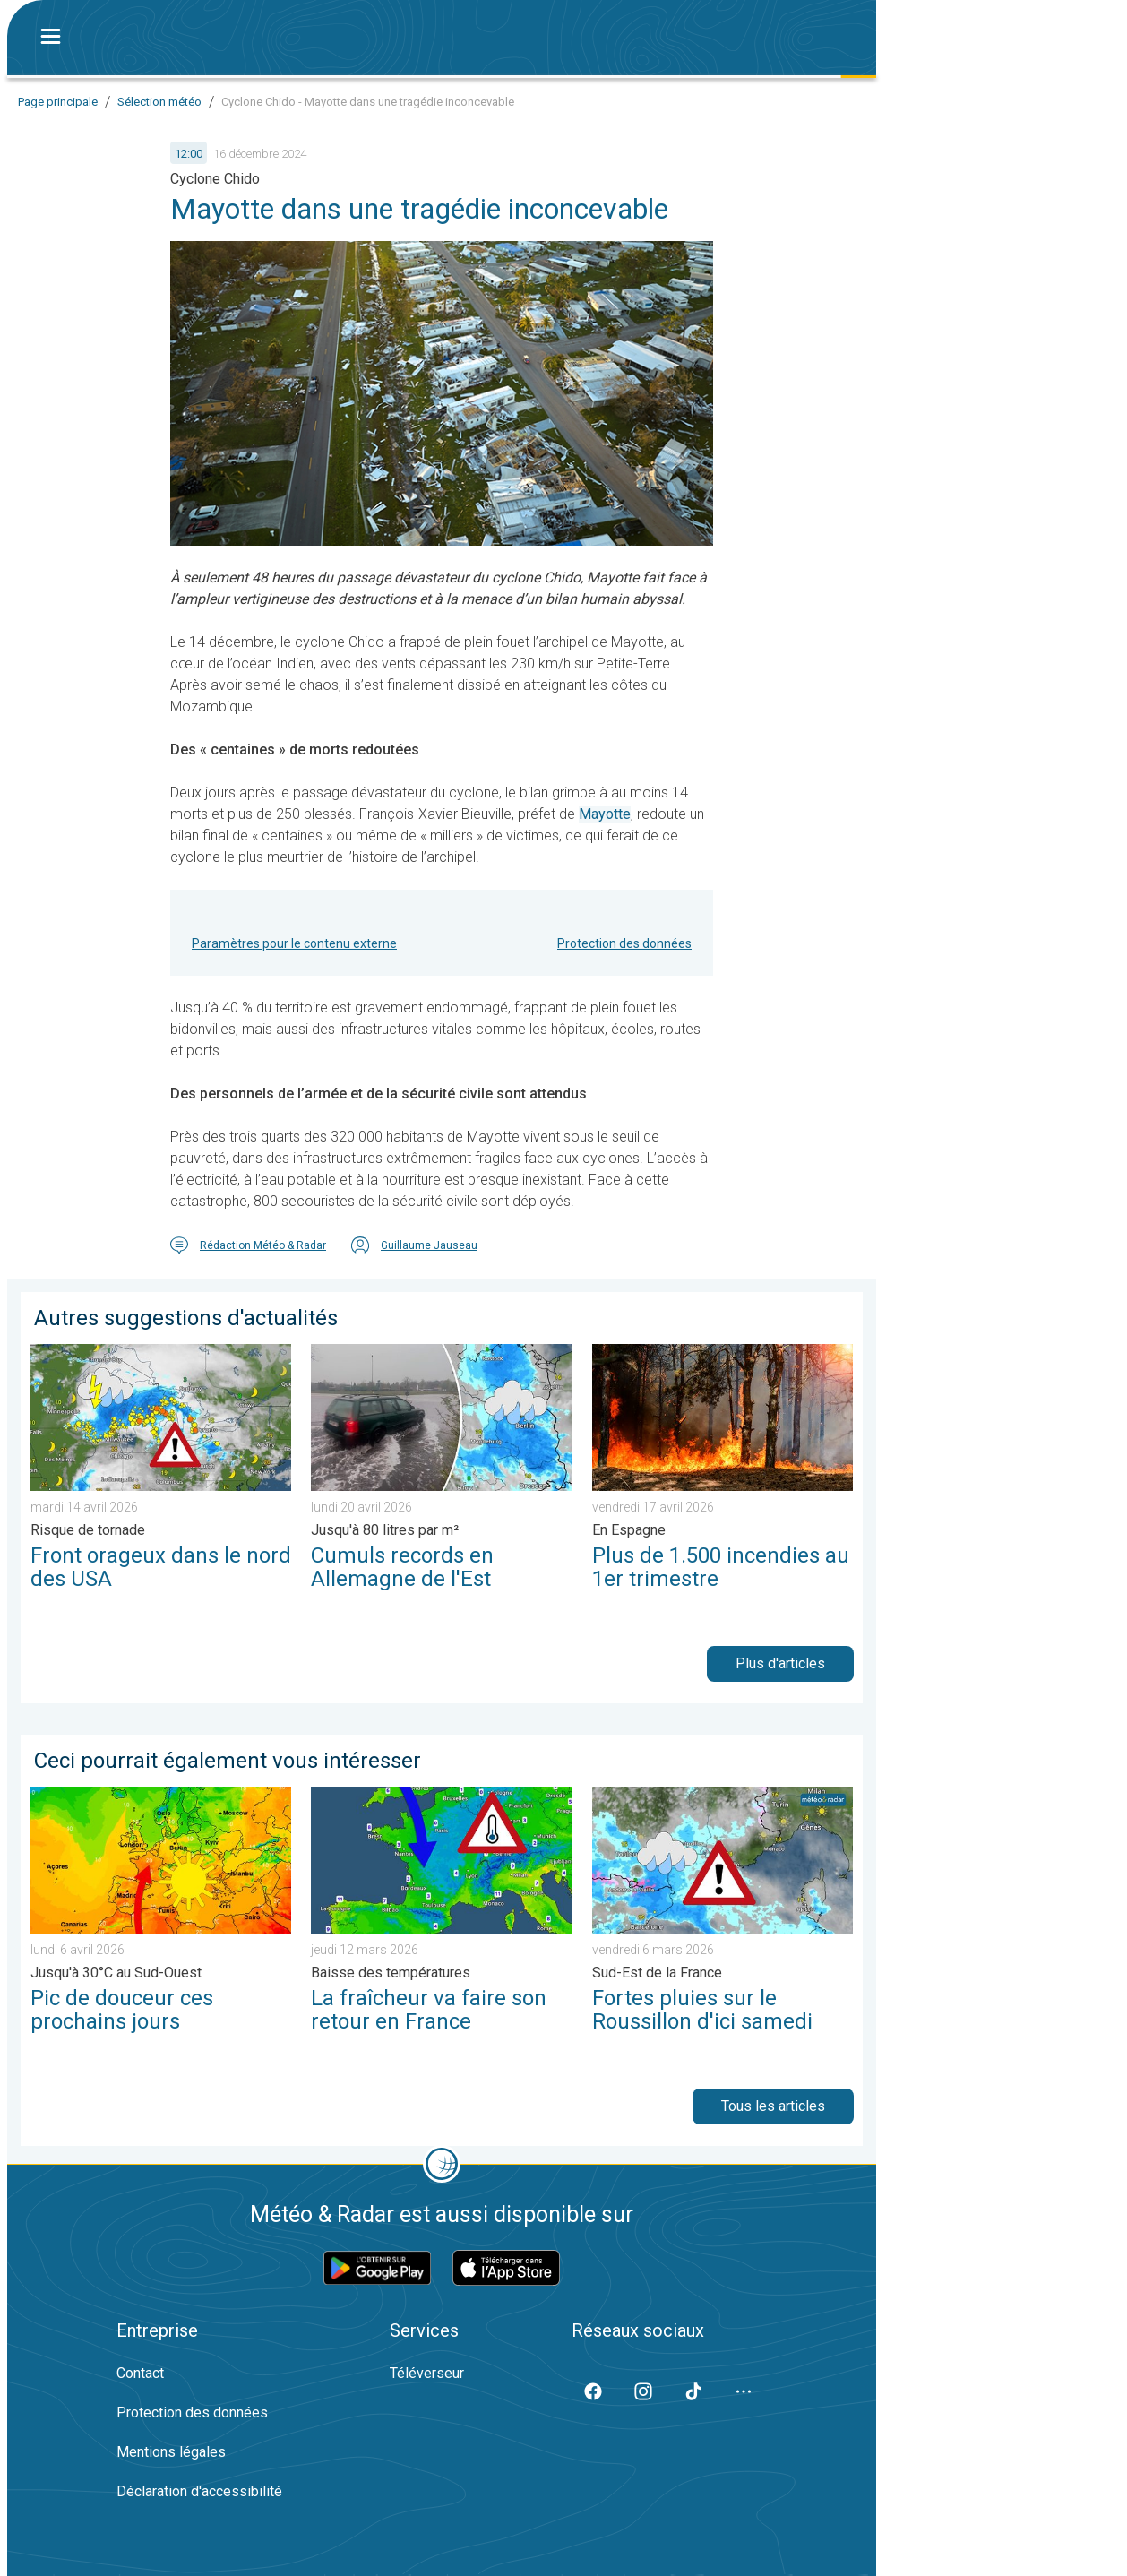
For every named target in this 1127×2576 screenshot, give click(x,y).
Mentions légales (171, 2451)
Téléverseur (427, 2373)
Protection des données (624, 943)
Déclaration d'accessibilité (199, 2491)
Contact (140, 2373)
